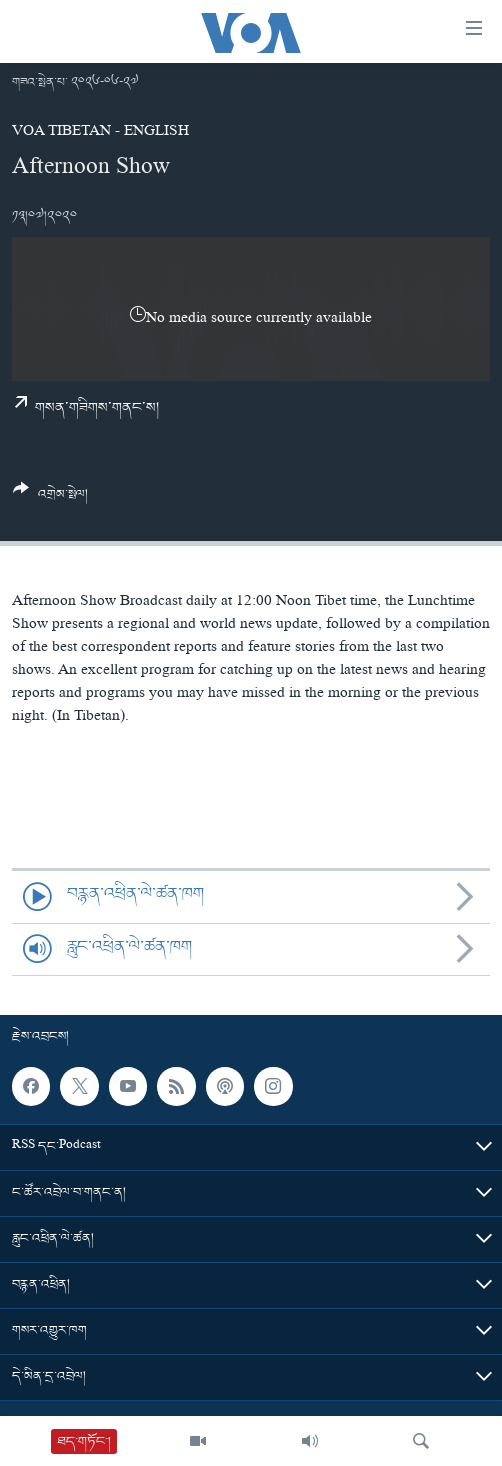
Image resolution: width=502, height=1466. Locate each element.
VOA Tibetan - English (100, 133)
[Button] (50, 499)
